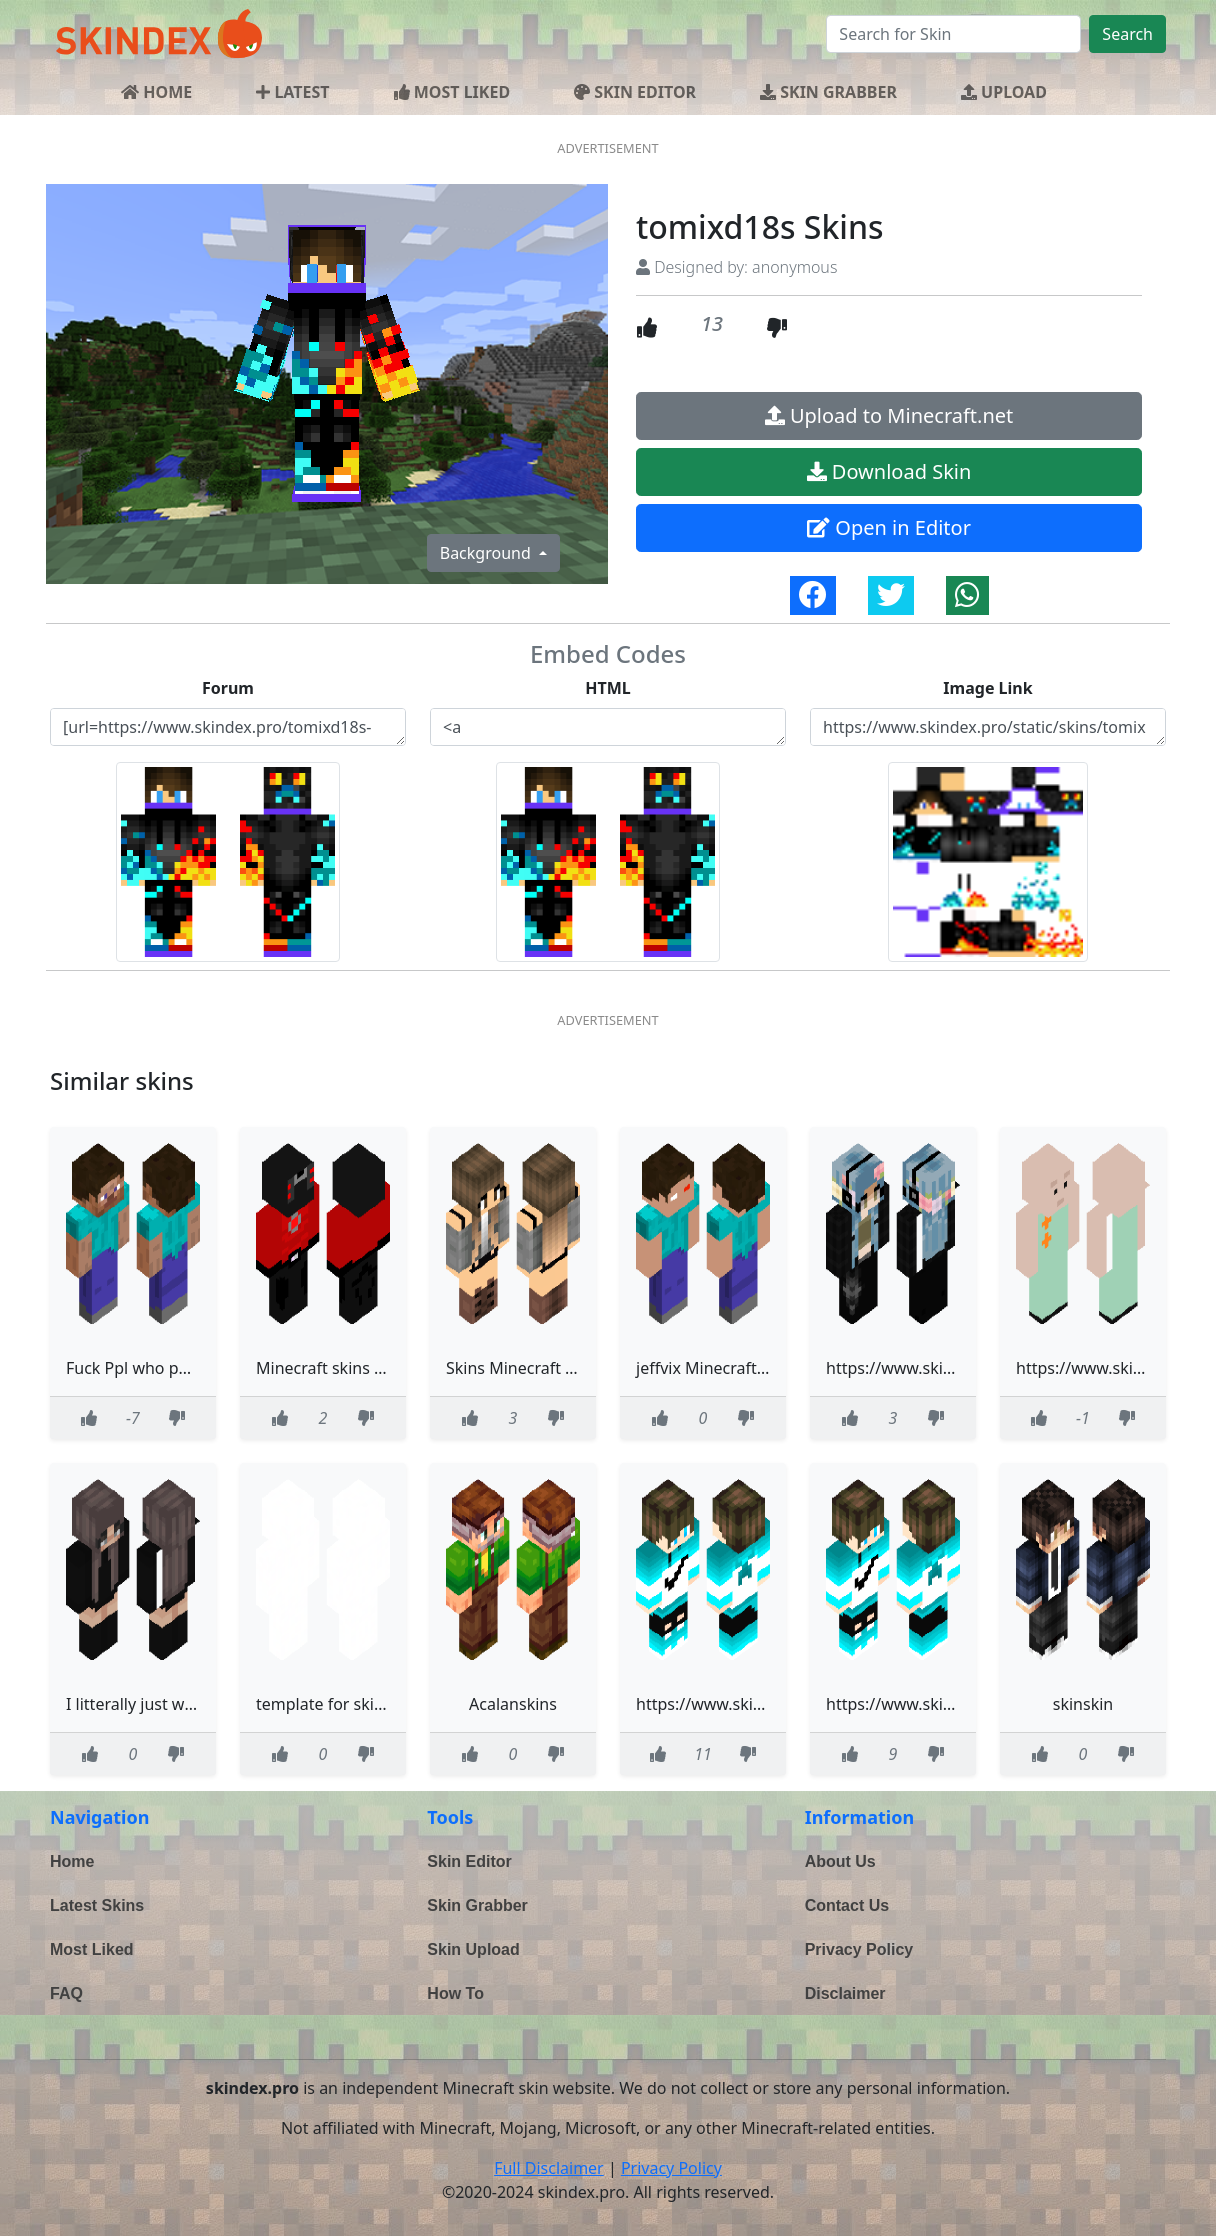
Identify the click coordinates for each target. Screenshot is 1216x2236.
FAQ (66, 1993)
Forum (228, 688)
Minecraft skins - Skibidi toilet (365, 1368)
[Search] (953, 34)
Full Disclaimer (549, 2168)
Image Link (987, 688)
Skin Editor (469, 1861)
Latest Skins (97, 1905)
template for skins (324, 1704)
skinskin (1083, 1704)
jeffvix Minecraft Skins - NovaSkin (759, 1368)
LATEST (292, 92)
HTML (608, 688)
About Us (840, 1861)
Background (487, 553)
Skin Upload (473, 1949)
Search (1127, 34)
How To (455, 1993)
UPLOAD (1004, 92)
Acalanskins (513, 1704)
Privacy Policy (859, 1949)
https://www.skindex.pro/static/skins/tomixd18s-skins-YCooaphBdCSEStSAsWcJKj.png (988, 727)
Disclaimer (845, 1993)
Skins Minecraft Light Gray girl (558, 1368)
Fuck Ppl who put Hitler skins (174, 1368)
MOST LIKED (452, 92)
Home (72, 1861)
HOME (156, 92)
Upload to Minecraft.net (889, 415)
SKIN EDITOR (635, 92)
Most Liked (92, 1949)
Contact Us (847, 1905)
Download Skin (889, 471)
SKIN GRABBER (828, 92)
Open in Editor (889, 527)
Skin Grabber (477, 1905)
